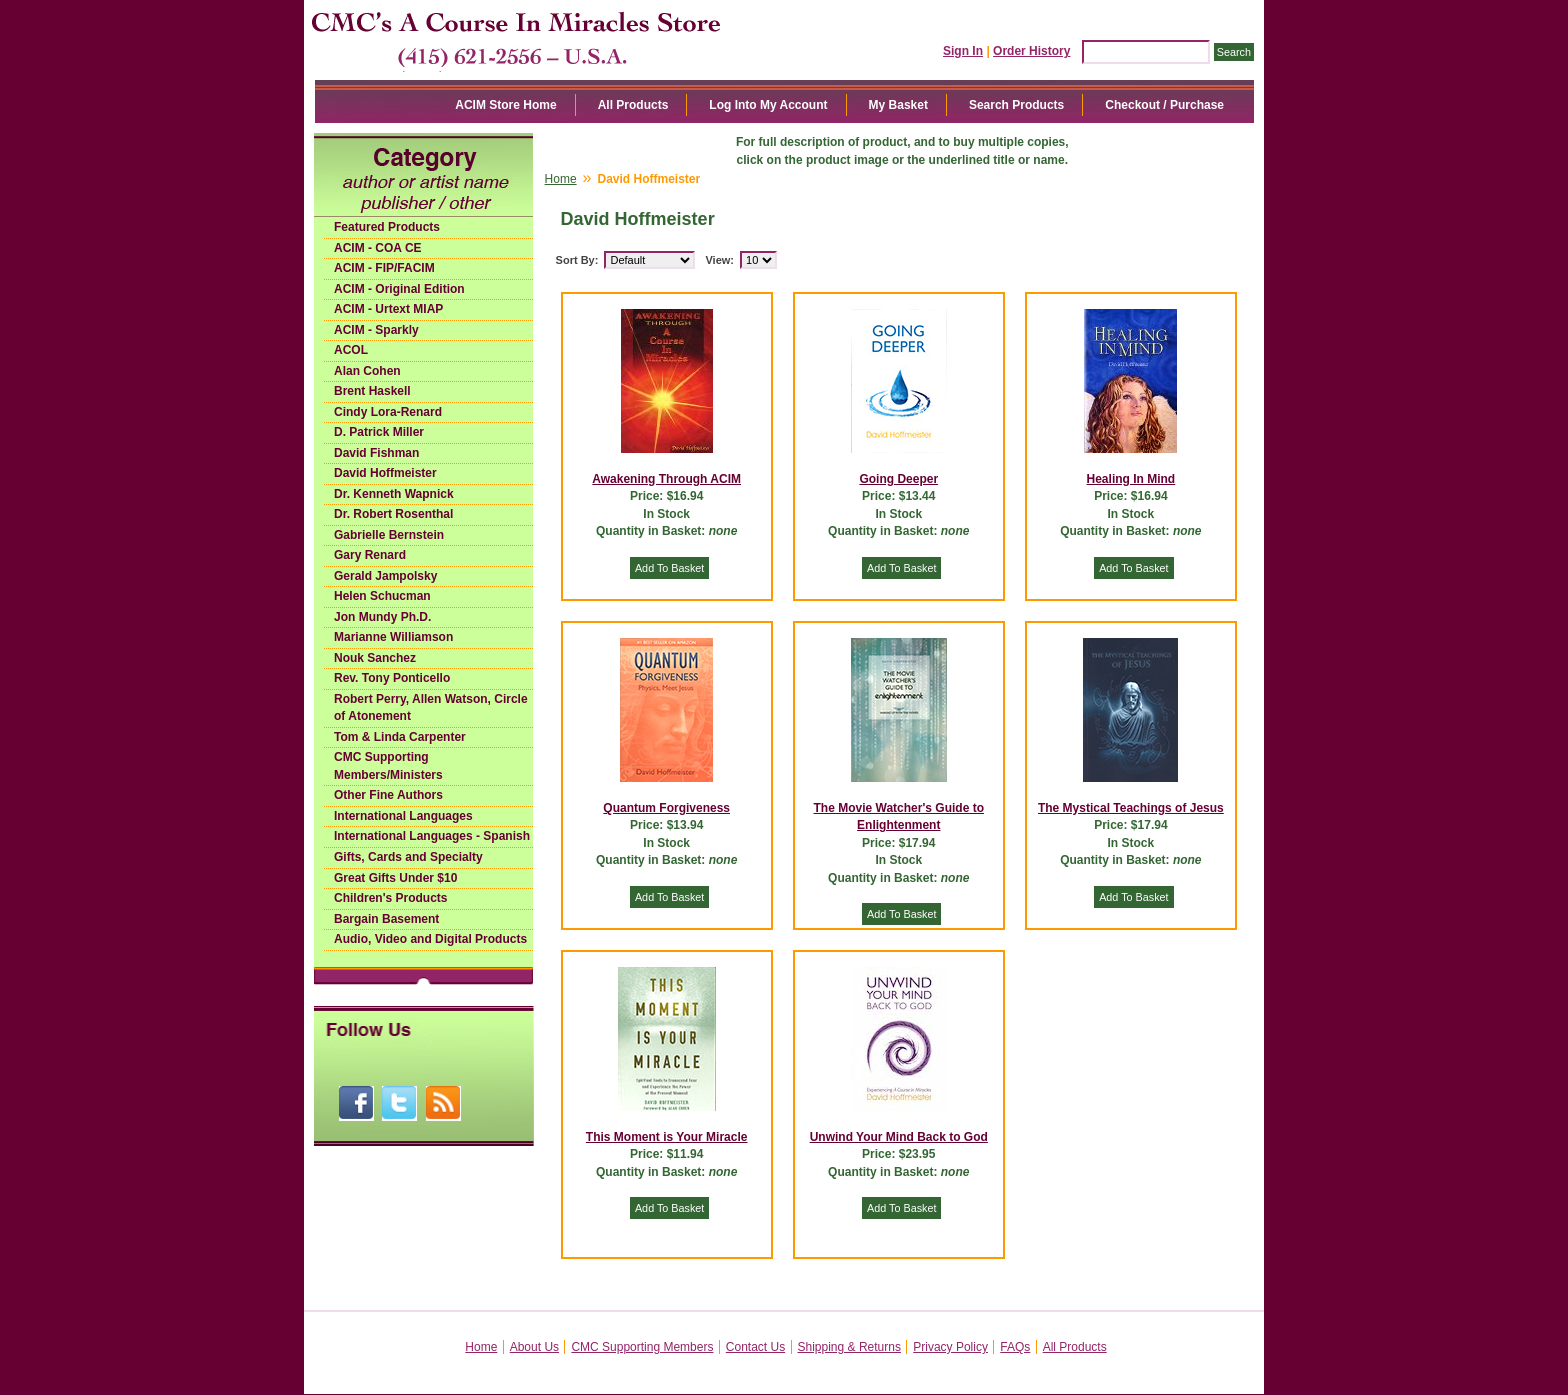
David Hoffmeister (385, 473)
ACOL (351, 350)
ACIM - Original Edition (399, 289)
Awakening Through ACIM (666, 479)
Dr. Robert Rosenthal (393, 514)
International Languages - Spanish (432, 836)
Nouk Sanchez (375, 658)
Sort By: (577, 260)
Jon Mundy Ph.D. (382, 617)
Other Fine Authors (388, 795)
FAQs (1015, 1347)
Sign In (963, 51)
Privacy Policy (950, 1347)
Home (561, 179)
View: (719, 260)
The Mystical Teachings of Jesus (1131, 808)
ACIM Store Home (505, 105)
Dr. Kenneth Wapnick (394, 494)
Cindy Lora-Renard (388, 412)
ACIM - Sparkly (376, 330)
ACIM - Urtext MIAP (388, 309)
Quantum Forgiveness (666, 808)
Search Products (1016, 105)
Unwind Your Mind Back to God (899, 1137)
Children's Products (391, 898)
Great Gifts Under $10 (395, 878)
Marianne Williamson (393, 637)
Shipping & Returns (849, 1347)
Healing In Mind (1131, 479)
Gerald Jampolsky (385, 576)
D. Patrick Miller (379, 432)
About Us (534, 1347)
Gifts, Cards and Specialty (408, 857)
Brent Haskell (372, 391)
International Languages (403, 816)
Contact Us (755, 1347)
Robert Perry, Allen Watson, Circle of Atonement (431, 708)
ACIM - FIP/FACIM (384, 268)
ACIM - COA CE (378, 248)
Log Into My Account (768, 105)
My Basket (898, 105)
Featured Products (387, 227)
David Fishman (376, 453)
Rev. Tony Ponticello (392, 678)
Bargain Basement (386, 919)
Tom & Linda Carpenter (400, 737)
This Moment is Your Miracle (667, 1137)
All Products (633, 105)
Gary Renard (370, 555)
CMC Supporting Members (642, 1347)
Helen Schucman (382, 596)
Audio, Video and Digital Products (430, 939)
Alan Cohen (367, 371)
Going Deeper (898, 479)
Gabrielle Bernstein (389, 535)
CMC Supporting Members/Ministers (388, 766)
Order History (1031, 51)
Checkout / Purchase (1164, 105)
